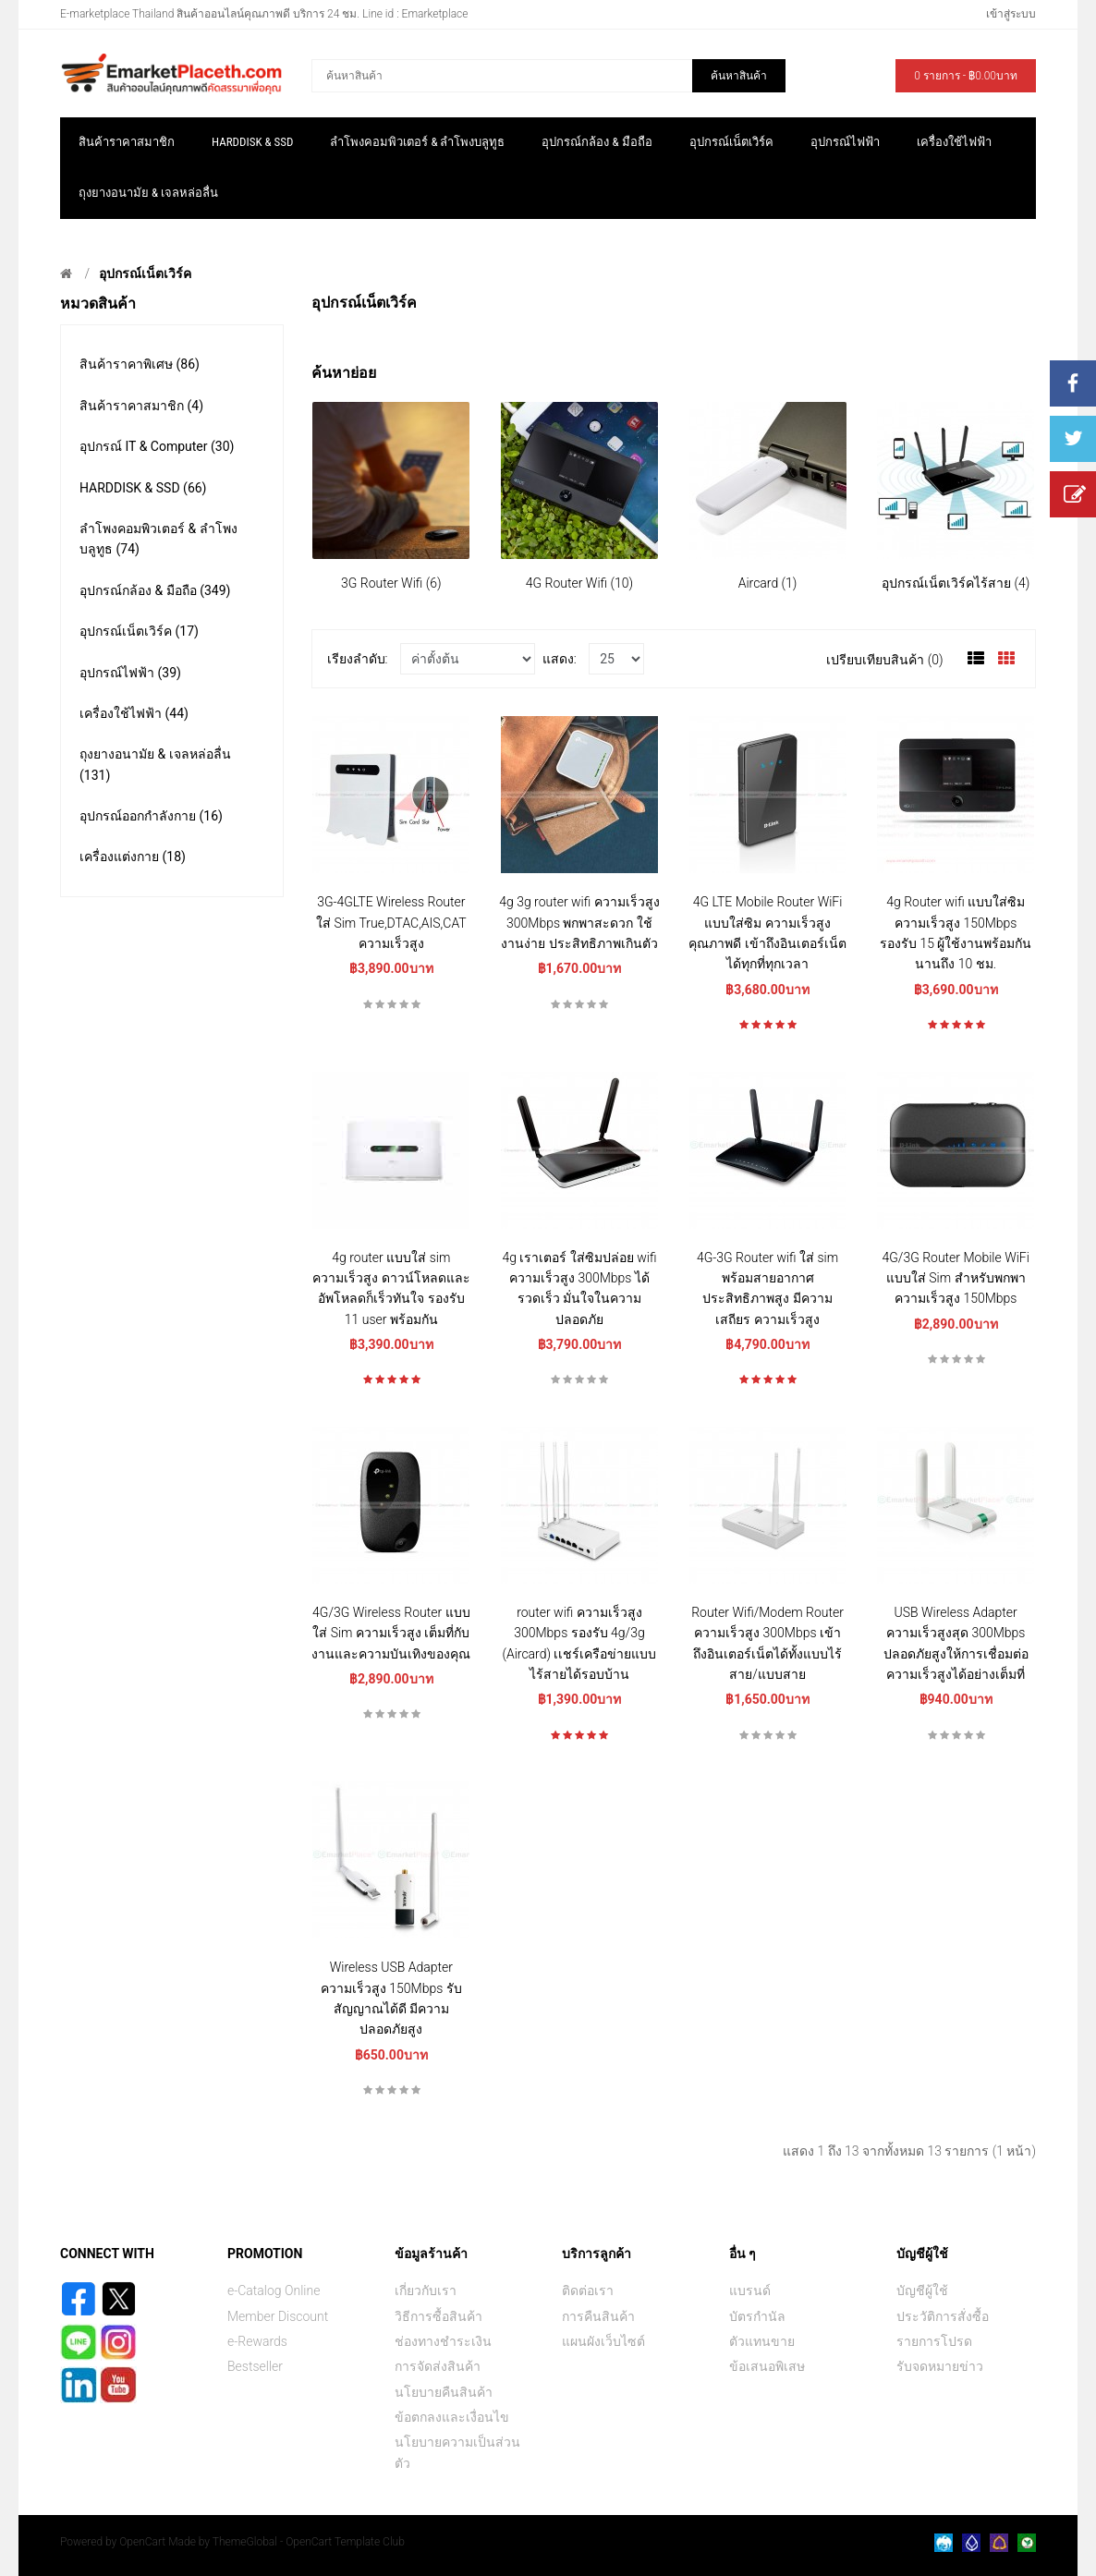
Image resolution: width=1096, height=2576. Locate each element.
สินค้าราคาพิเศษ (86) (139, 364)
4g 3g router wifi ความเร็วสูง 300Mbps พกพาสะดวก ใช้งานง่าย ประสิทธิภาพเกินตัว (579, 922)
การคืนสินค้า (598, 2316)
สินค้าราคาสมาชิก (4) (141, 405)
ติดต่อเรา (588, 2290)
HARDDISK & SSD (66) (143, 487)
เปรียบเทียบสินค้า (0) (884, 659)
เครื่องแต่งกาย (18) (132, 856)
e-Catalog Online (273, 2290)
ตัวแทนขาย (762, 2341)
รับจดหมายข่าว (939, 2366)
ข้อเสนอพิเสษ (767, 2366)
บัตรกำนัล (757, 2316)
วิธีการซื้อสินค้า (438, 2316)
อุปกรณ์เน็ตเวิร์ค (145, 273)
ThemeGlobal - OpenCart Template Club (309, 2541)
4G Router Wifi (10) (579, 583)
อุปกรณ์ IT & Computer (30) (156, 446)
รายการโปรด (934, 2341)
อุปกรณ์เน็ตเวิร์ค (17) (139, 631)
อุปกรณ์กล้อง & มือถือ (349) (154, 590)
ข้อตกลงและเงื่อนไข (452, 2417)
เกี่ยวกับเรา (426, 2290)
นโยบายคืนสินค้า (444, 2392)
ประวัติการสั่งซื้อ (942, 2316)
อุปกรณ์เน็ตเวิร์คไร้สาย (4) (955, 583)
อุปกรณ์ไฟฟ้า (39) (130, 672)
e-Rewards (257, 2341)
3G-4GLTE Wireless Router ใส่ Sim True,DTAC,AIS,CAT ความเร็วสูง (391, 922)
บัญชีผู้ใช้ (922, 2290)
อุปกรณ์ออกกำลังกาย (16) (151, 815)
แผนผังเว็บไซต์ (603, 2341)
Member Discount (277, 2316)
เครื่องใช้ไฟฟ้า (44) (134, 713)
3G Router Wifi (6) (391, 583)
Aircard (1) (768, 583)
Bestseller (255, 2366)
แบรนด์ (750, 2290)
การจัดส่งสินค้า (438, 2366)
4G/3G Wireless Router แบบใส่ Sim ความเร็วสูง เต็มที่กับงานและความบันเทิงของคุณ (390, 1633)
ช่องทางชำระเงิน (443, 2341)
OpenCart (142, 2541)
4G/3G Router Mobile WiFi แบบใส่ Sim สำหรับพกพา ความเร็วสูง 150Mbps (956, 1278)
